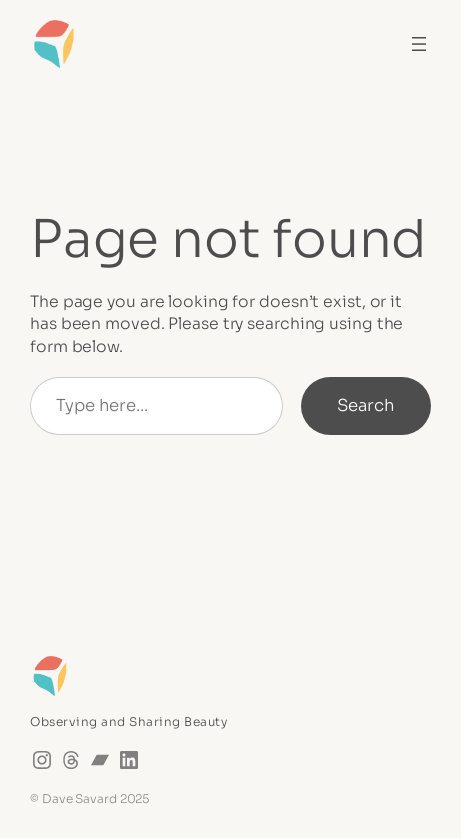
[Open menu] (419, 44)
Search (366, 405)
